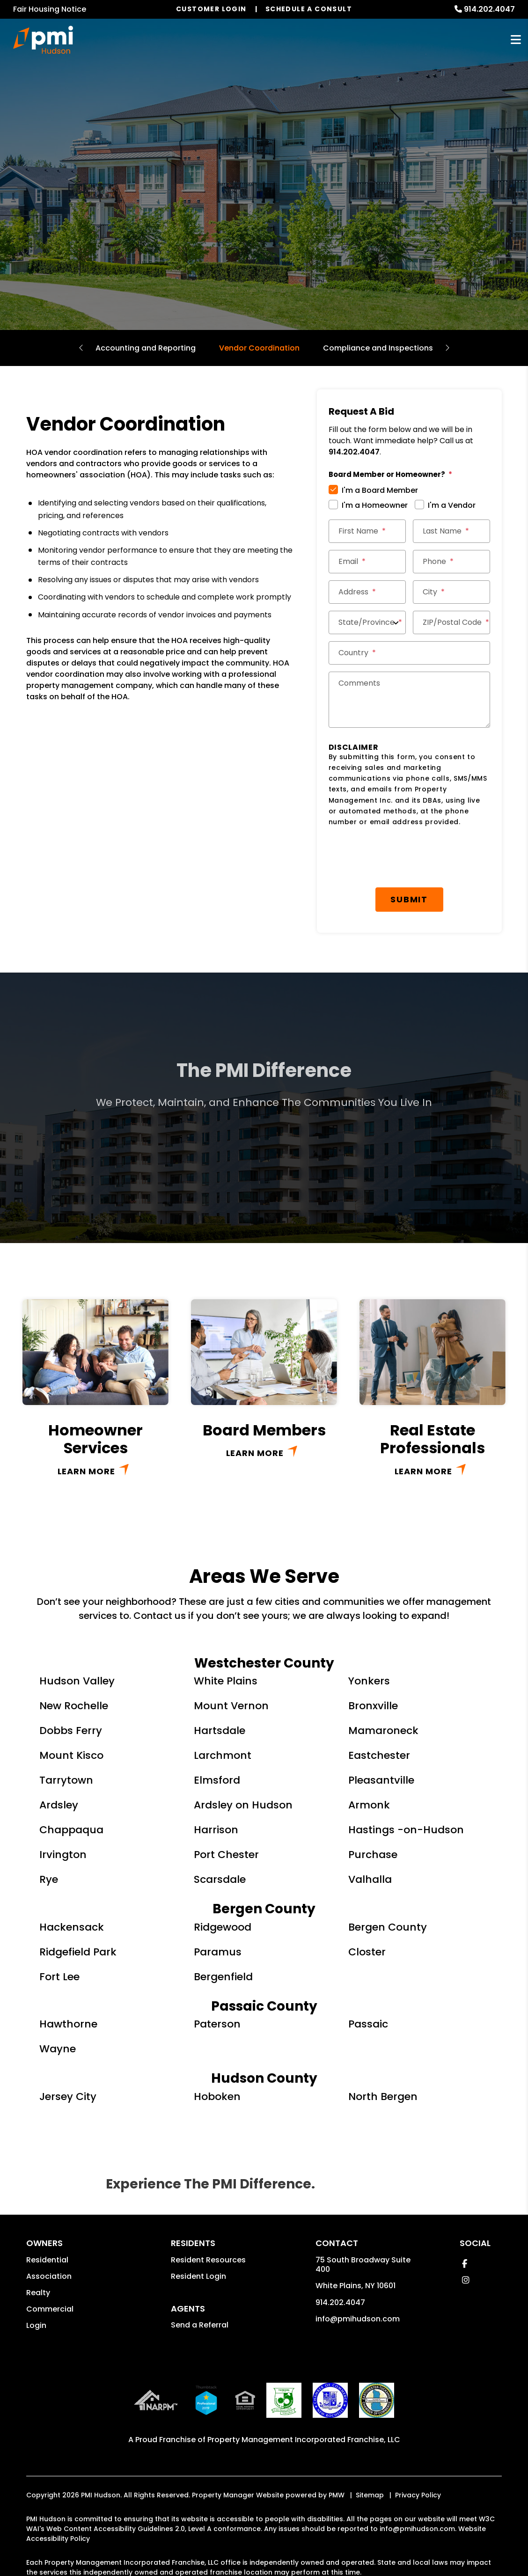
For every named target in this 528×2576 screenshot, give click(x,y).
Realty (38, 2244)
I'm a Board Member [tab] (380, 490)
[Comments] (409, 700)
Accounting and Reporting (145, 348)
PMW (337, 2447)
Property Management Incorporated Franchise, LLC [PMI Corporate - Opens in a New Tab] (303, 2391)
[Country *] (409, 653)
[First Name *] (367, 531)
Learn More (86, 1423)
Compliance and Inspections (378, 348)
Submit (413, 851)
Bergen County (387, 1879)
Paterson (217, 1976)
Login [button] (36, 2277)
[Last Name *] (451, 531)
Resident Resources (208, 2211)
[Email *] (367, 561)
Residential (47, 2211)
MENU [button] (516, 40)
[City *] (451, 592)
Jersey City (67, 2048)
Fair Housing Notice (49, 9)
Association (49, 2228)
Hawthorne (68, 1976)
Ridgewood (222, 1879)
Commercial (49, 2260)
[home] (43, 40)
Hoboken (217, 2048)
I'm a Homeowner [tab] (375, 505)
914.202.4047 (489, 9)
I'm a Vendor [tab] (452, 505)
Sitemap (370, 2447)
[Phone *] (451, 561)
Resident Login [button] (198, 2228)
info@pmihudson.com (357, 2270)
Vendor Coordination (259, 348)
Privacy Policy (418, 2447)
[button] (464, 2215)
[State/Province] (367, 622)
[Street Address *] (367, 592)
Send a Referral (199, 2276)
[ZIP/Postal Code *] (451, 622)
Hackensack (71, 1879)
